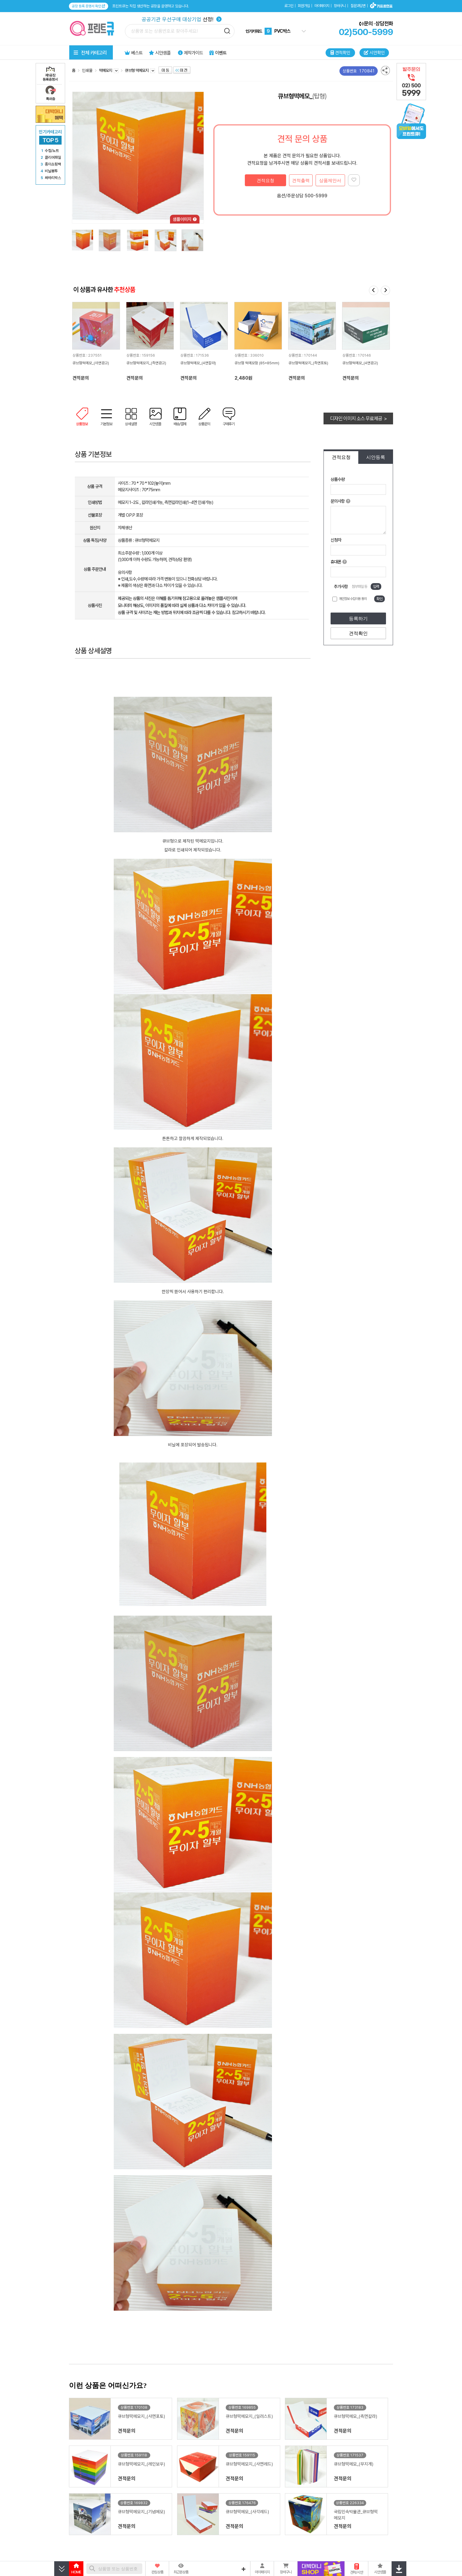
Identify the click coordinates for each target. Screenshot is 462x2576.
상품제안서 (330, 180)
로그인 (288, 6)
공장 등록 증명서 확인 (88, 6)
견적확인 (358, 633)
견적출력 (301, 180)
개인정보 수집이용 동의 (353, 599)
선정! (182, 19)
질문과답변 (358, 6)
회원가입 (304, 6)
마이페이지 (321, 6)
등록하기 (358, 618)
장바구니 (340, 6)
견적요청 (265, 180)
